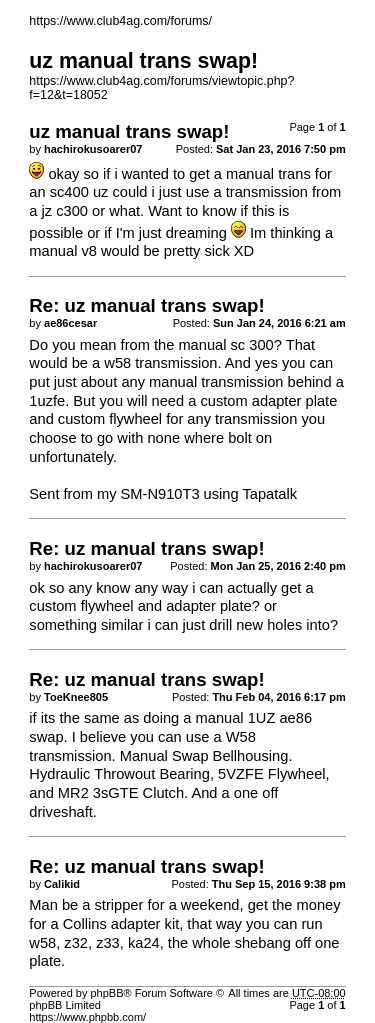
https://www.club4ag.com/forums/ (120, 21)
